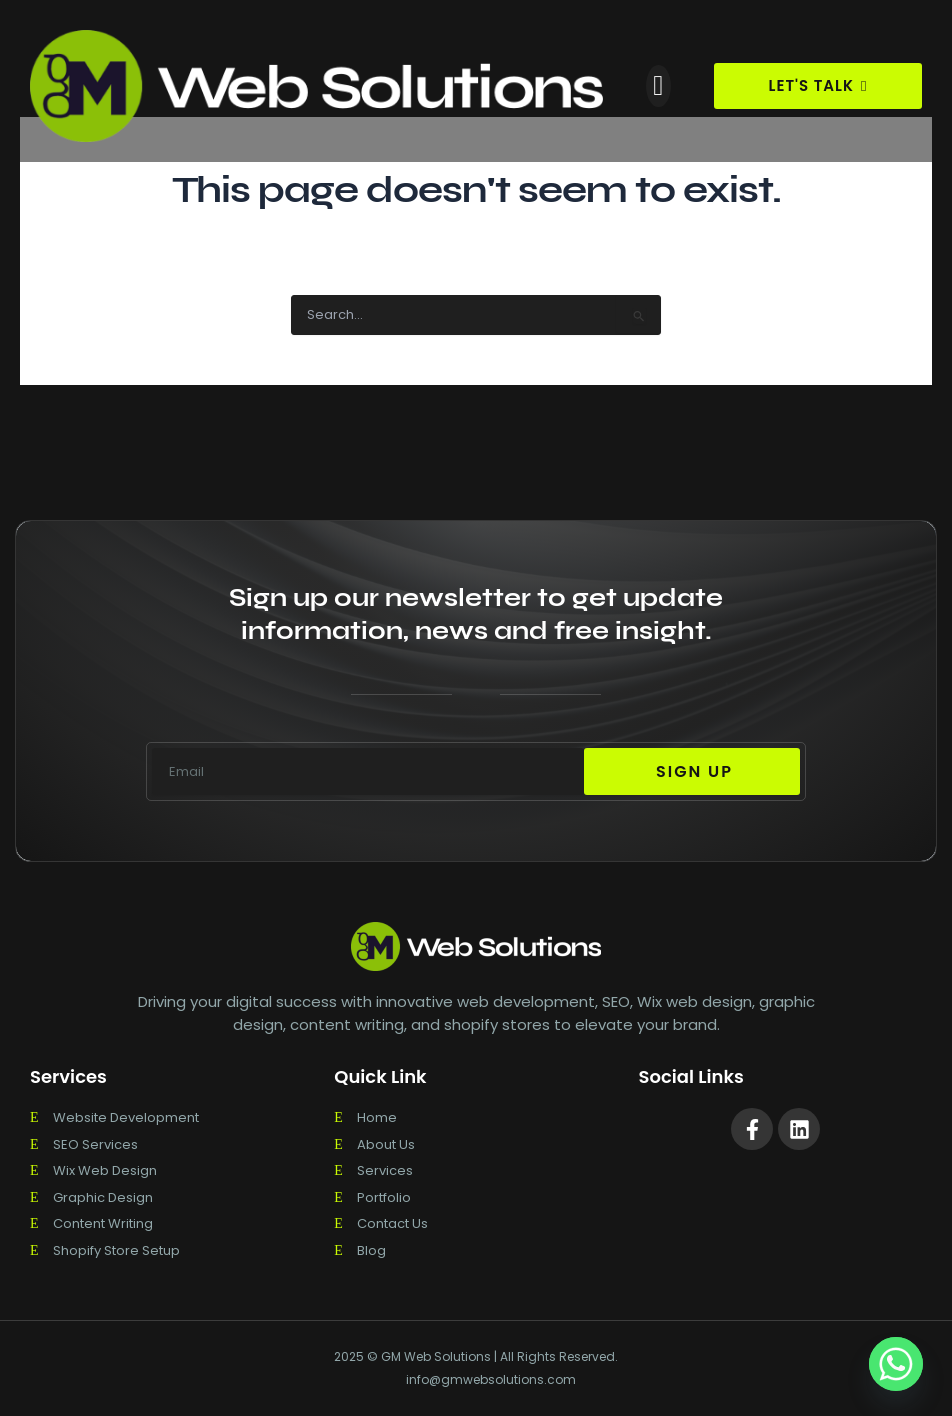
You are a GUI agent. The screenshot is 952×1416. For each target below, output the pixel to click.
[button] (658, 86)
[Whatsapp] (896, 1364)
